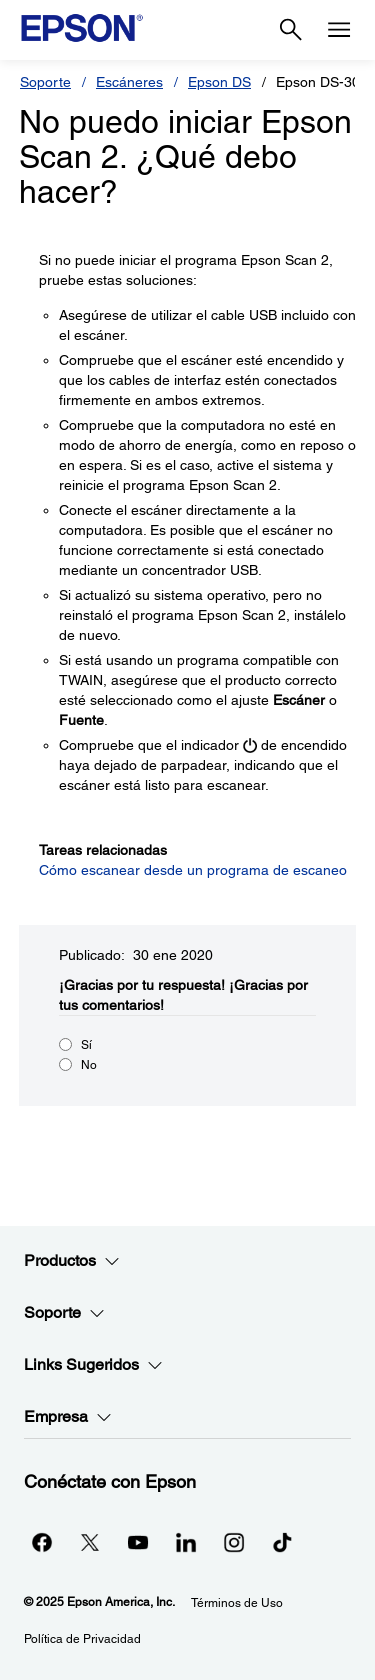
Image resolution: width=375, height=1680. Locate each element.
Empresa (68, 1417)
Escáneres (129, 82)
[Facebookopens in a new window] (42, 1542)
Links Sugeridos (93, 1365)
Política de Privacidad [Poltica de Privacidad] (82, 1639)
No (89, 1065)
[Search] (291, 30)
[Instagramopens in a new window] (234, 1542)
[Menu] (339, 30)
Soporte (45, 82)
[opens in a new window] (282, 1542)
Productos (72, 1261)
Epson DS (219, 82)
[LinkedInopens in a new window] (186, 1542)
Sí (86, 1045)
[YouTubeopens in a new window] (138, 1542)
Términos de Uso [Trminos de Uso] (237, 1603)
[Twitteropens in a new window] (90, 1542)
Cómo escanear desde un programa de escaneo (193, 870)
